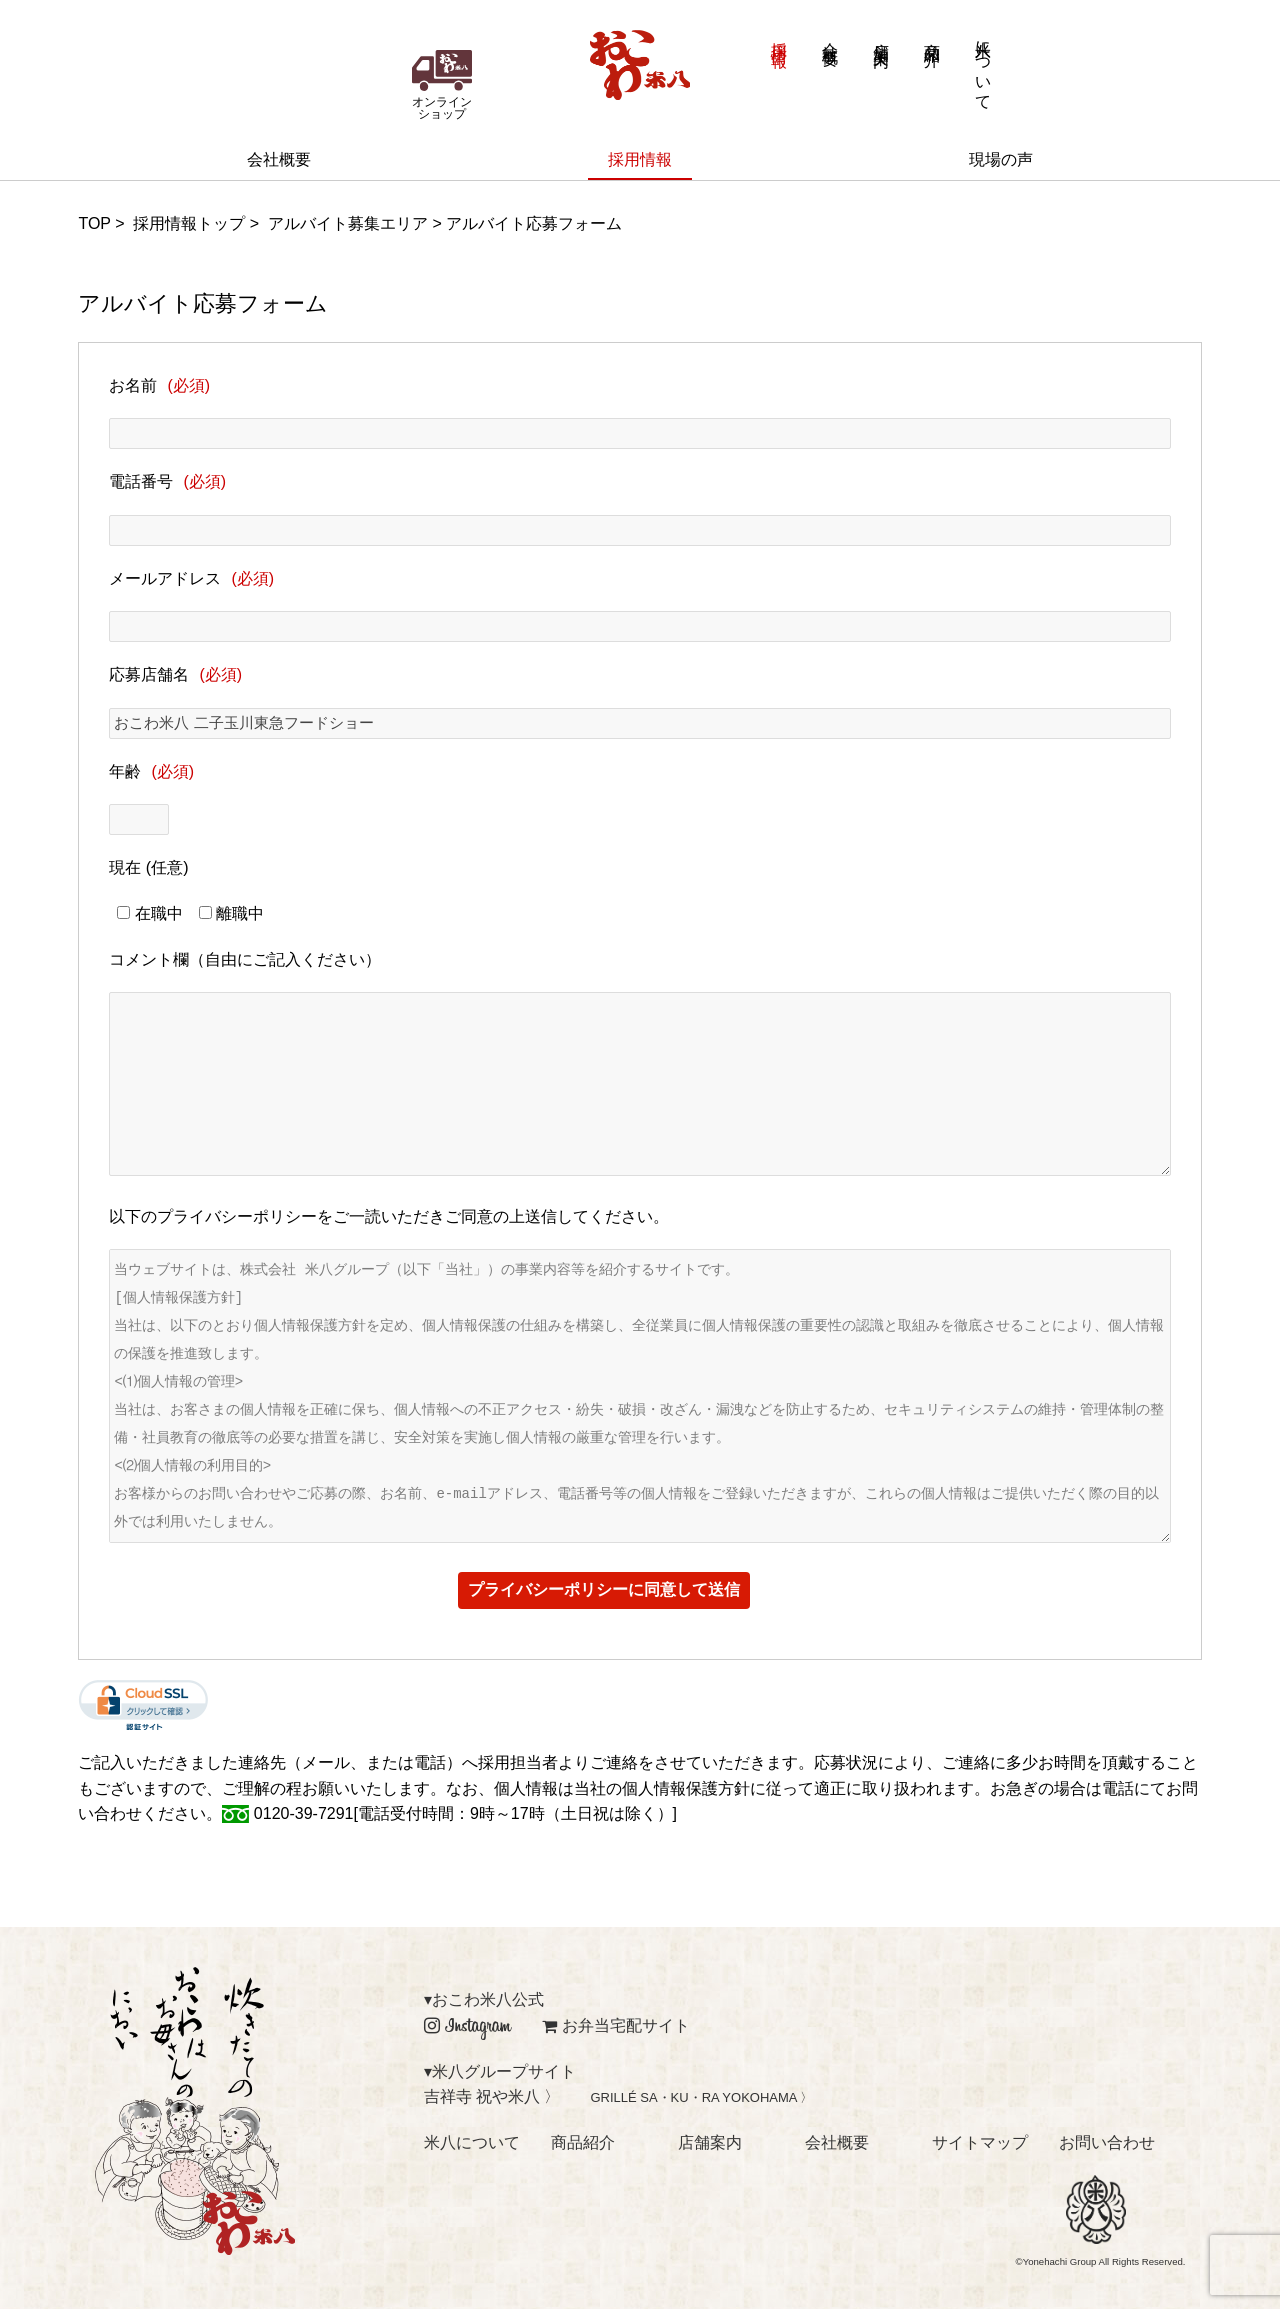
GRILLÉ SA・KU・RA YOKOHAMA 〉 (701, 2097)
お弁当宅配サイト (616, 2025)
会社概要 (830, 36)
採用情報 (779, 36)
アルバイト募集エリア (348, 223)
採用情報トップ (189, 223)
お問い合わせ (1107, 2142)
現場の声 (1001, 159)
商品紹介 (932, 36)
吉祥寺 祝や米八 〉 (492, 2096)
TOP (94, 223)
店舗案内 (881, 36)
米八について (983, 66)
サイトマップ (980, 2142)
